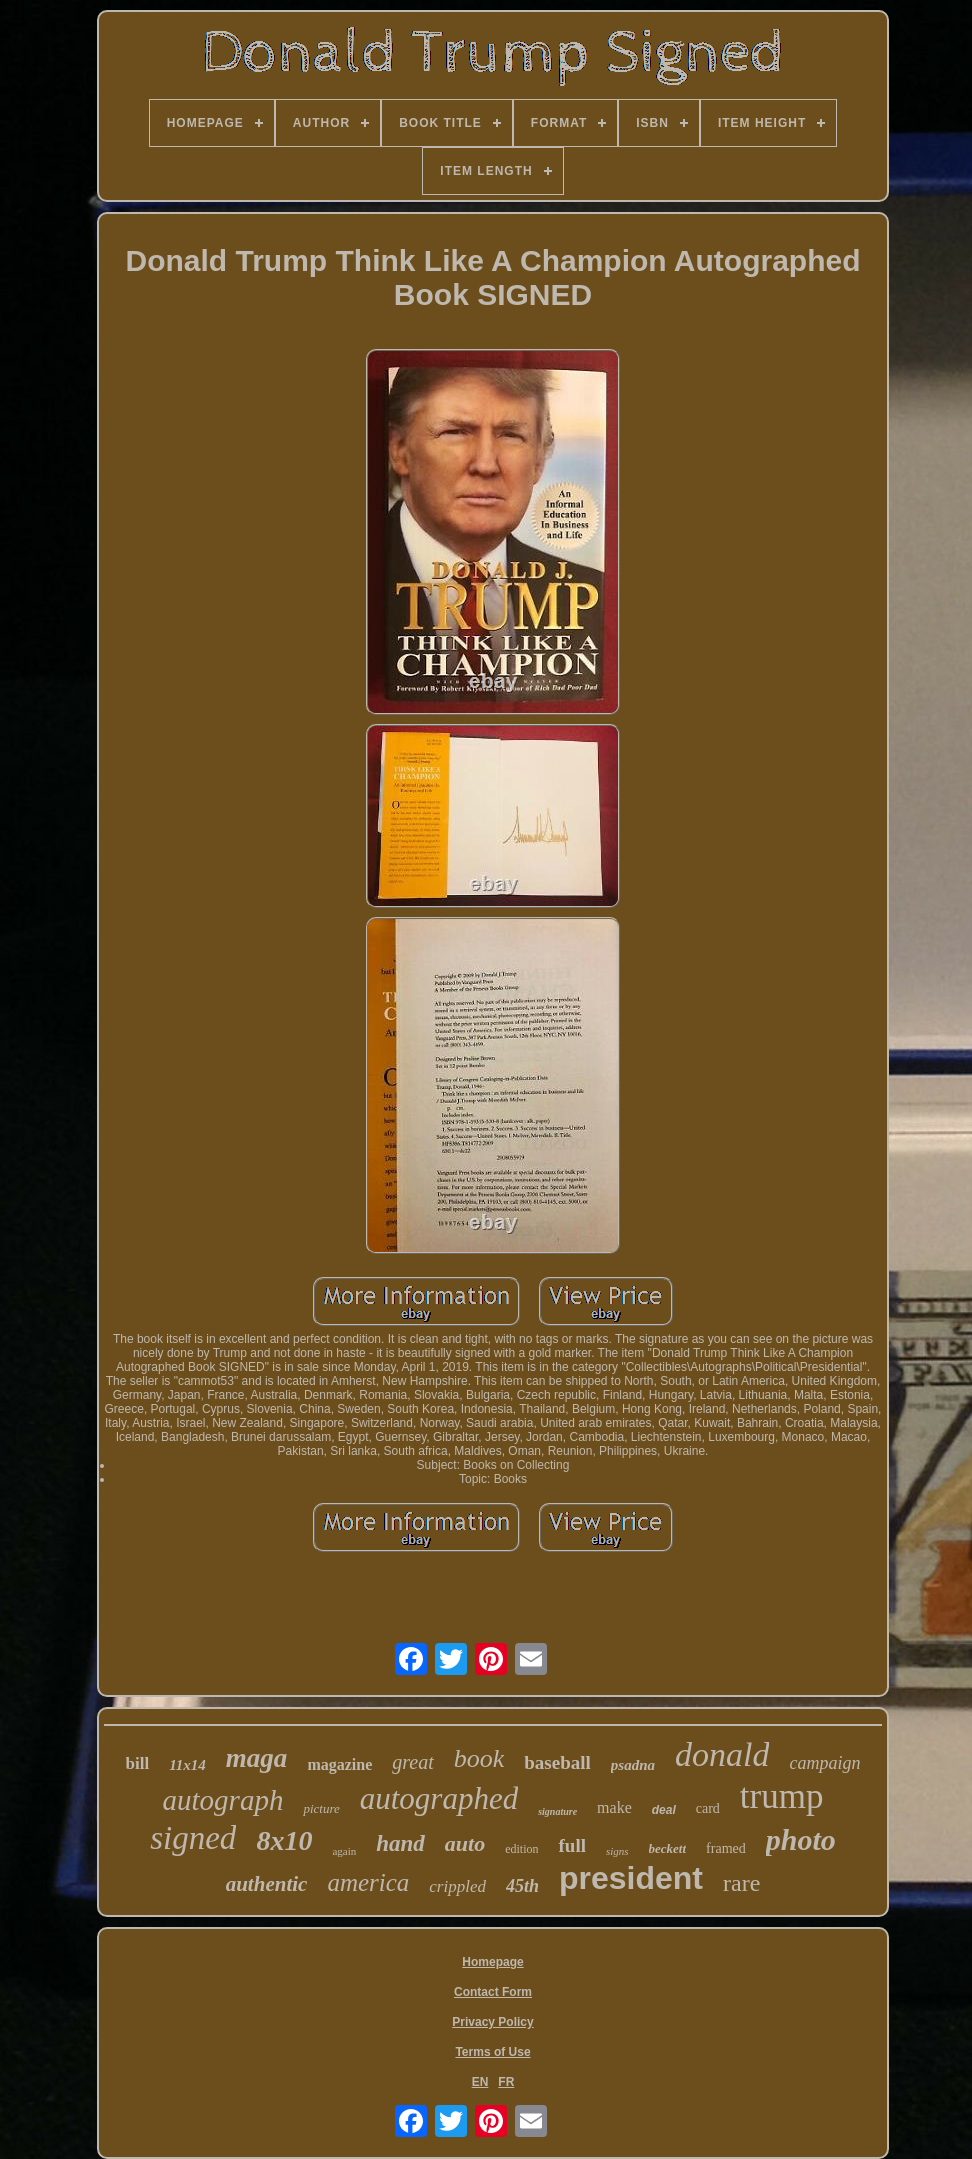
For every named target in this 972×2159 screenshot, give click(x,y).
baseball (557, 1762)
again (344, 1851)
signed (193, 1838)
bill (138, 1763)
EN (480, 2082)
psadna (633, 1765)
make (614, 1807)
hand (400, 1843)
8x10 (284, 1840)
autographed (439, 1798)
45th (522, 1886)
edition (521, 1849)
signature (557, 1811)
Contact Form (493, 1992)
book (479, 1758)
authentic (267, 1884)
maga (257, 1758)
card (708, 1808)
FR (506, 2082)
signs (617, 1851)
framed (726, 1848)
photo (801, 1839)
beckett (668, 1848)
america (368, 1882)
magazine (339, 1764)
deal (664, 1810)
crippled (457, 1886)
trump (782, 1796)
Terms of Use (492, 2052)
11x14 (187, 1765)
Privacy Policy (492, 2022)
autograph (223, 1800)
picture (321, 1808)
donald (722, 1754)
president (631, 1878)
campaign (824, 1763)
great (412, 1762)
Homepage (492, 1962)
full (571, 1845)
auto (465, 1843)
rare (741, 1883)
